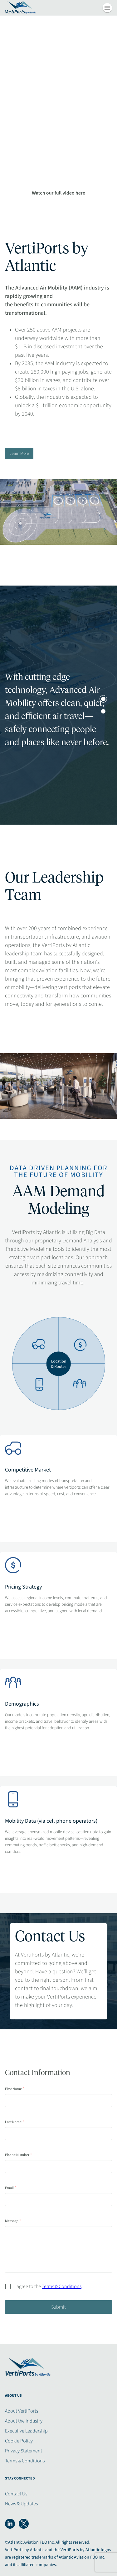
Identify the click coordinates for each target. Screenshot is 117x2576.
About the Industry (23, 2421)
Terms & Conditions (25, 2460)
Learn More (19, 453)
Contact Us (16, 2493)
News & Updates (21, 2503)
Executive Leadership (26, 2431)
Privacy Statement (23, 2450)
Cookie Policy (19, 2440)
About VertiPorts (21, 2411)
